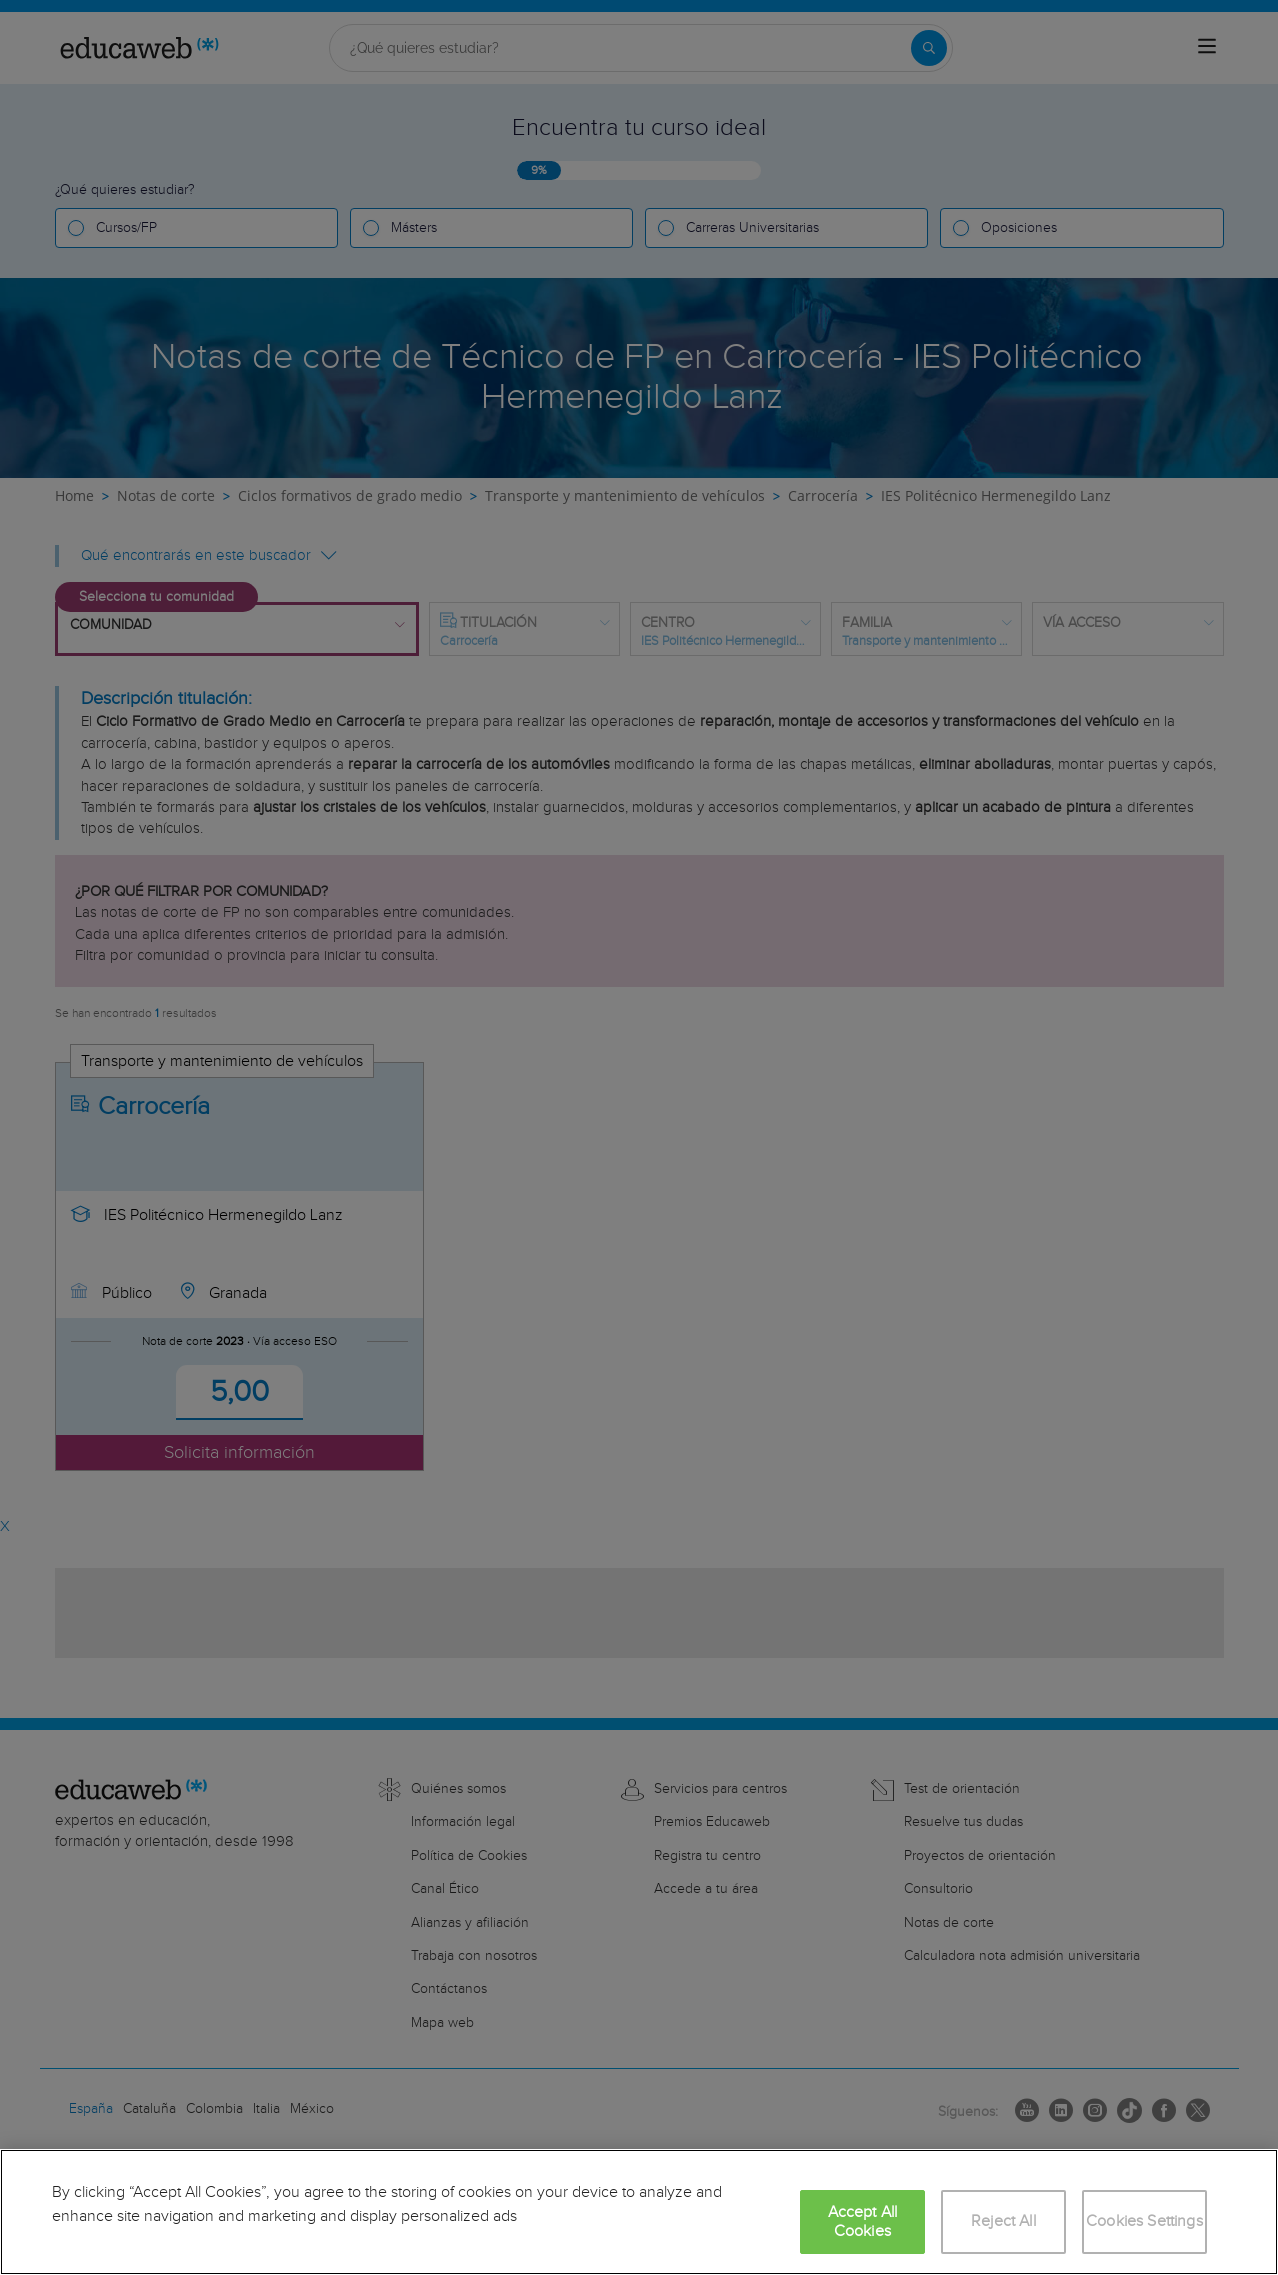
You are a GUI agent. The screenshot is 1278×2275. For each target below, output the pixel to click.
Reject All (1003, 2221)
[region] (639, 2212)
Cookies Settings (1144, 2221)
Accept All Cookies (863, 2222)
